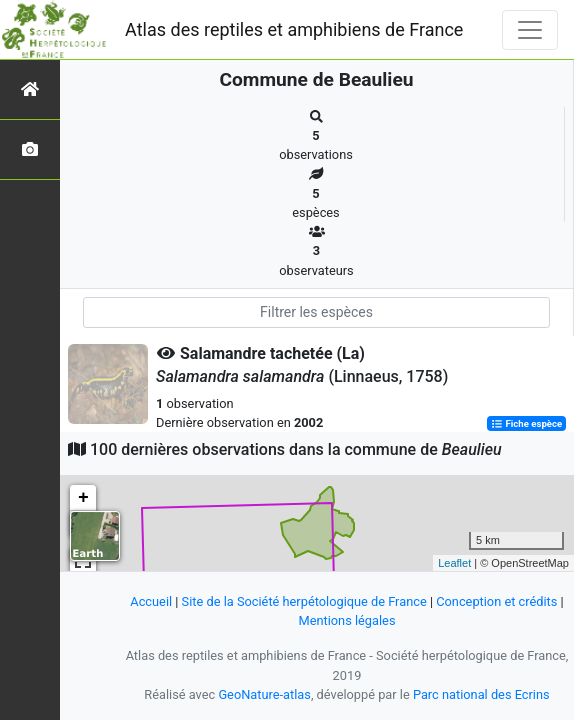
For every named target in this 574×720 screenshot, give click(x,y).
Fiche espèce (526, 423)
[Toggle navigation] (530, 30)
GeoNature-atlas (264, 694)
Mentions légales (346, 620)
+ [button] (83, 498)
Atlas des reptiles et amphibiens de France (294, 29)
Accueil (151, 601)
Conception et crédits (496, 601)
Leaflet (454, 563)
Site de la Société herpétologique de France (304, 601)
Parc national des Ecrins (481, 694)
